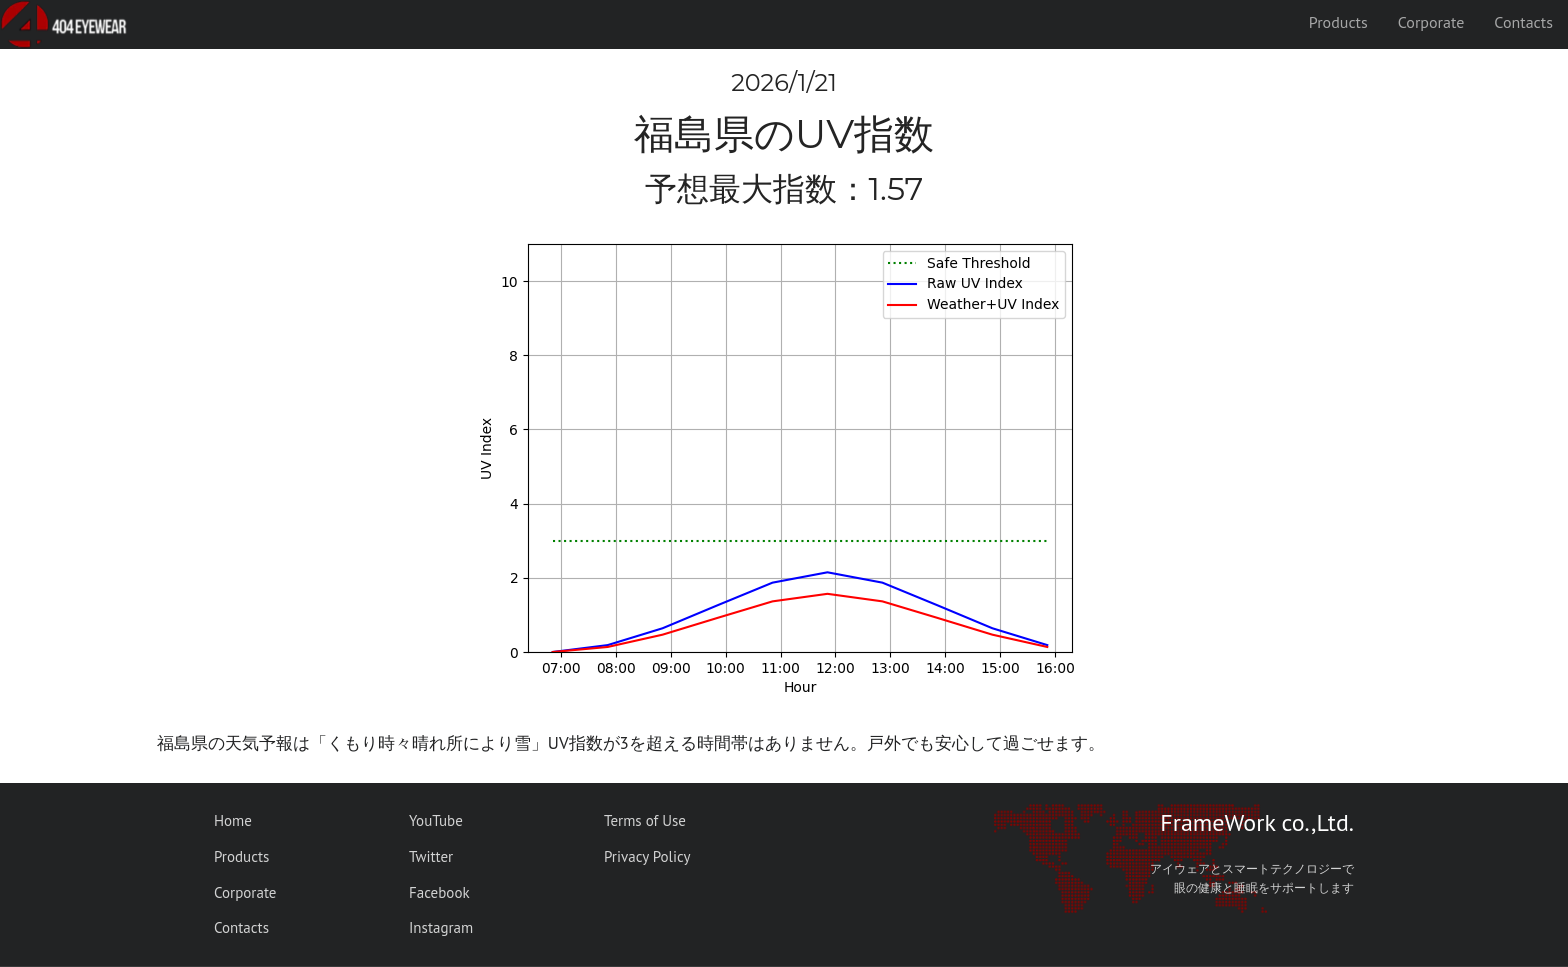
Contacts (1523, 22)
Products (1338, 22)
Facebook (439, 892)
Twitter (431, 856)
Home (233, 820)
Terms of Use (645, 820)
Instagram (441, 927)
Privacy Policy (647, 856)
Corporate (1431, 22)
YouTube (436, 820)
